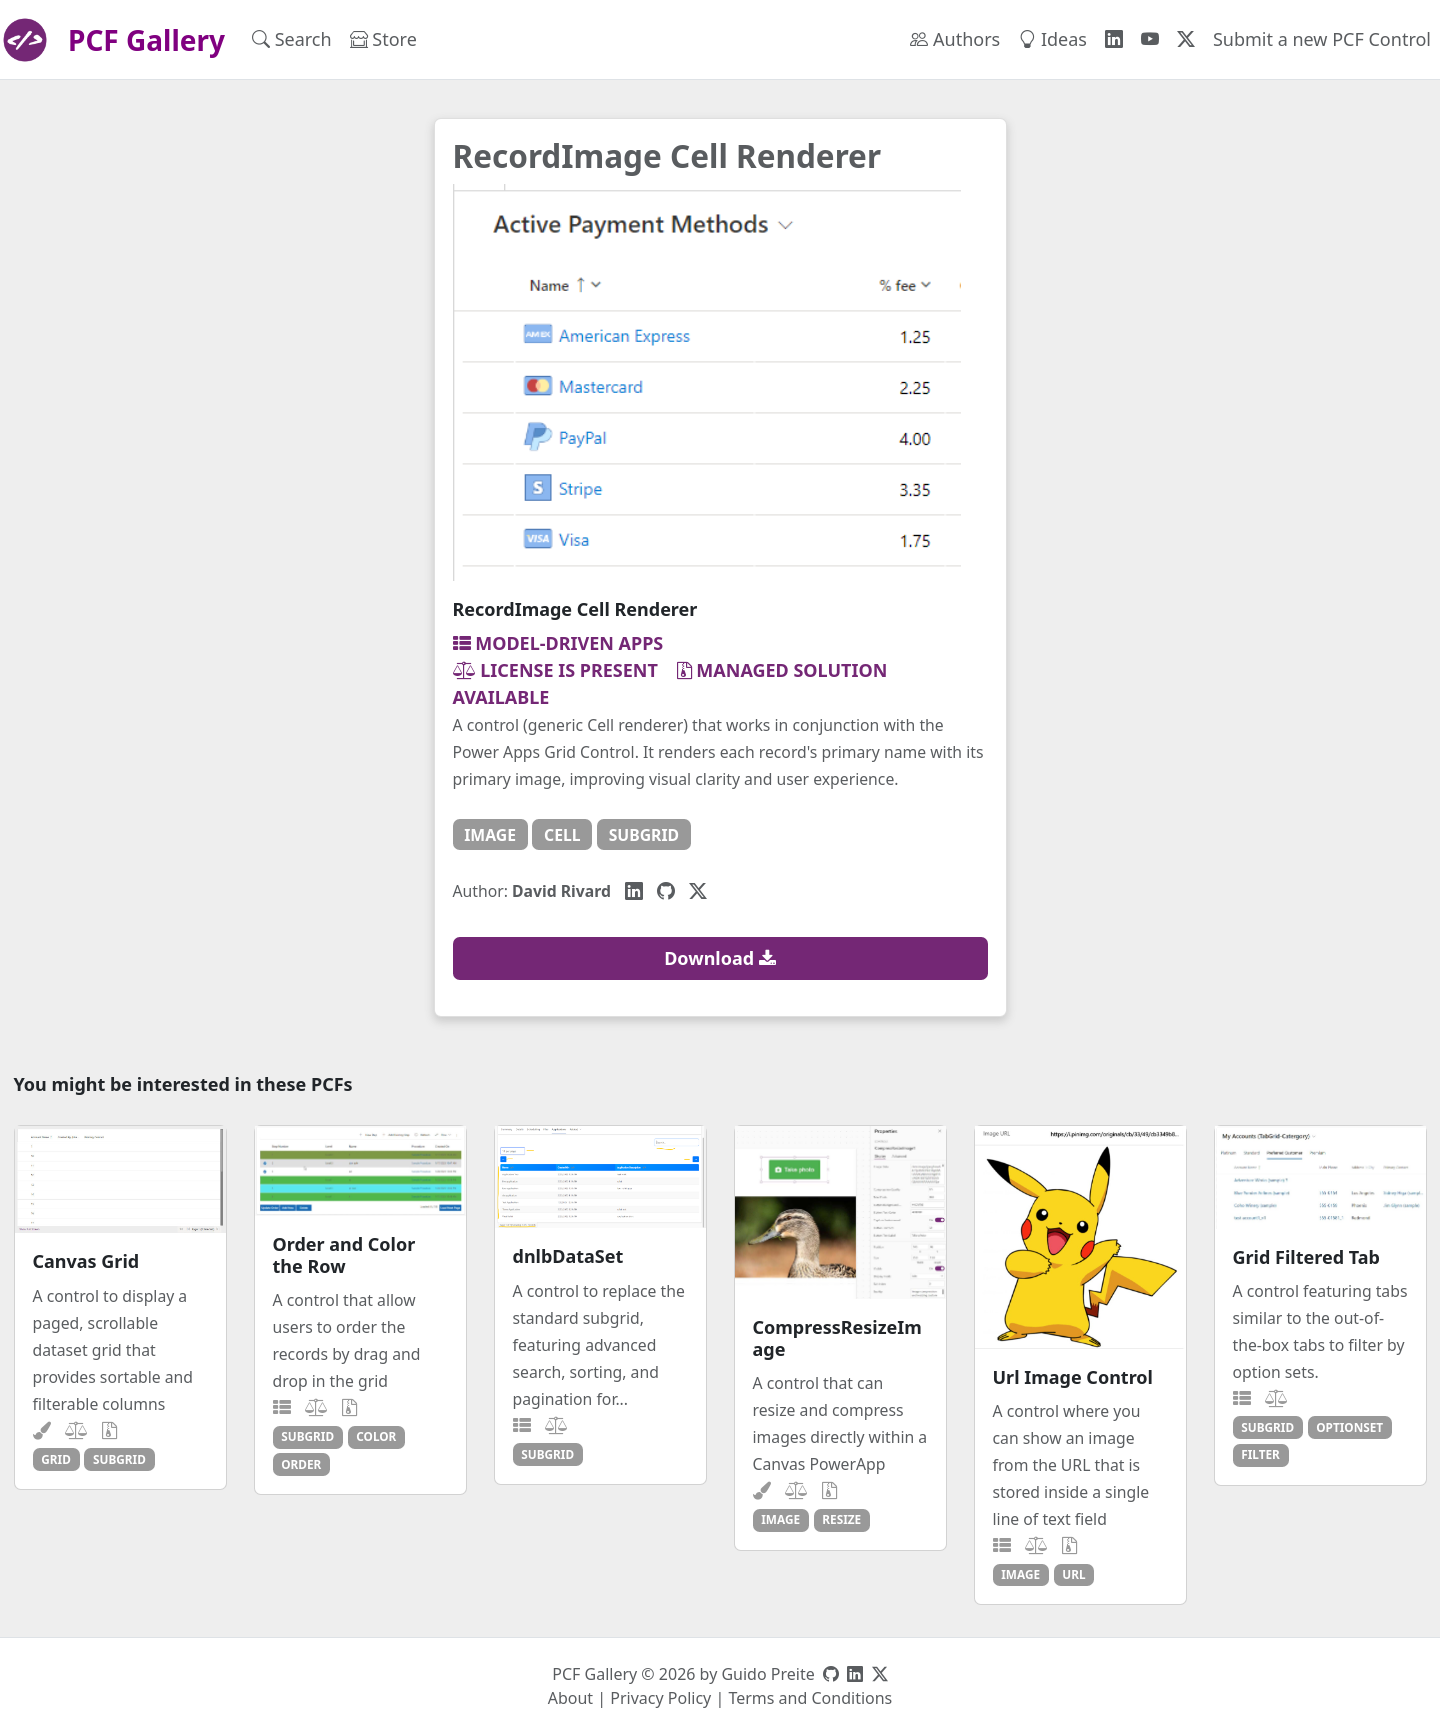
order (301, 1464)
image (490, 835)
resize (841, 1519)
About (570, 1698)
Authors (955, 39)
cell (562, 835)
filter (1260, 1454)
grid (56, 1459)
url (1073, 1574)
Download (720, 958)
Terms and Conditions (810, 1698)
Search (292, 39)
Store (383, 39)
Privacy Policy (660, 1698)
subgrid (644, 835)
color (376, 1436)
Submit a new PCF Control (1322, 39)
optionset (1349, 1427)
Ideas (1052, 39)
